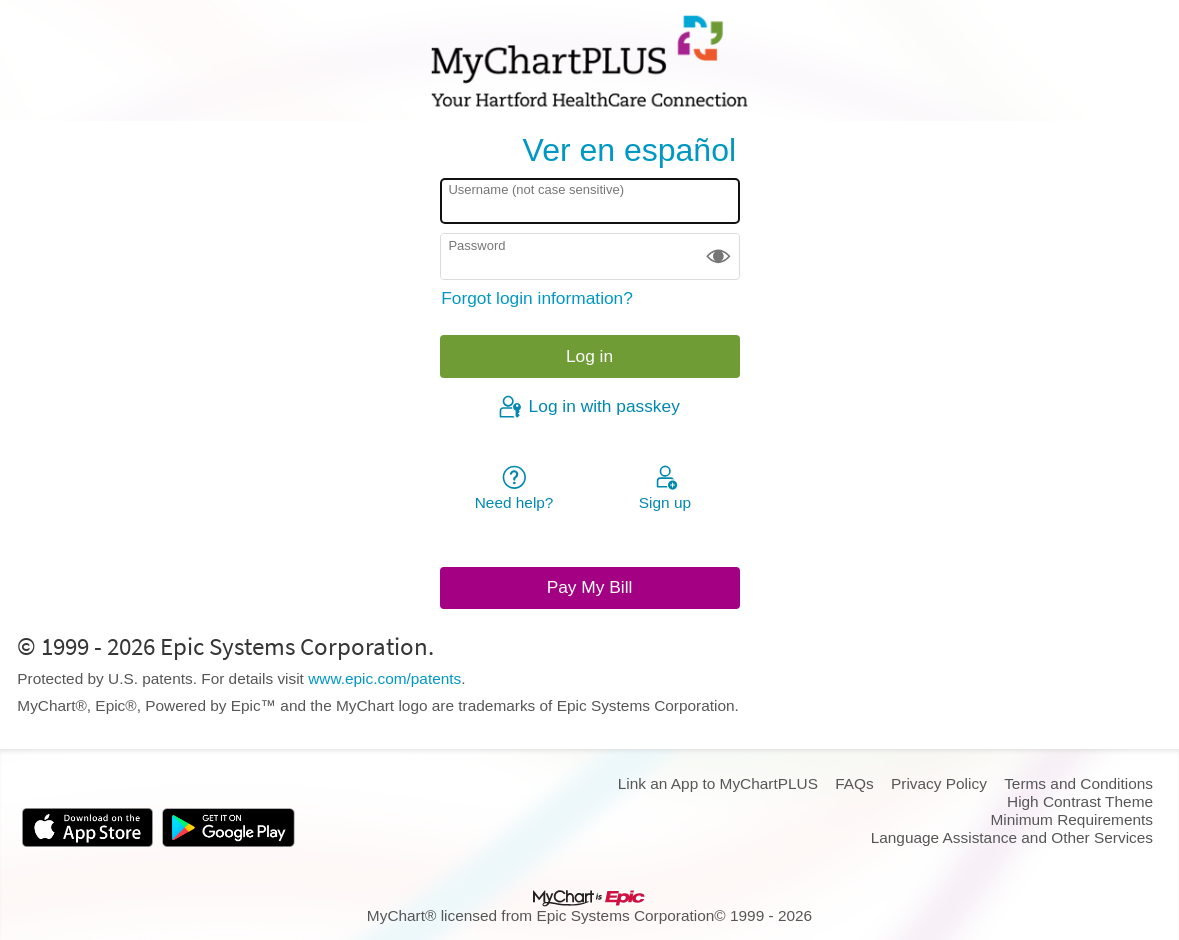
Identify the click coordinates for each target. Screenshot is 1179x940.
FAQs (854, 783)
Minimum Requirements (1072, 819)
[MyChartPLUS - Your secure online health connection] (589, 61)
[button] (718, 256)
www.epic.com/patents (384, 678)
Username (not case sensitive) (536, 189)
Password (476, 245)
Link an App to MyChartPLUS (718, 783)
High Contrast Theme (1080, 801)
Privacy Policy (939, 783)
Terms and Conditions (1078, 783)
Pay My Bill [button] (590, 587)
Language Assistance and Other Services (1012, 837)
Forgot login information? (537, 298)
